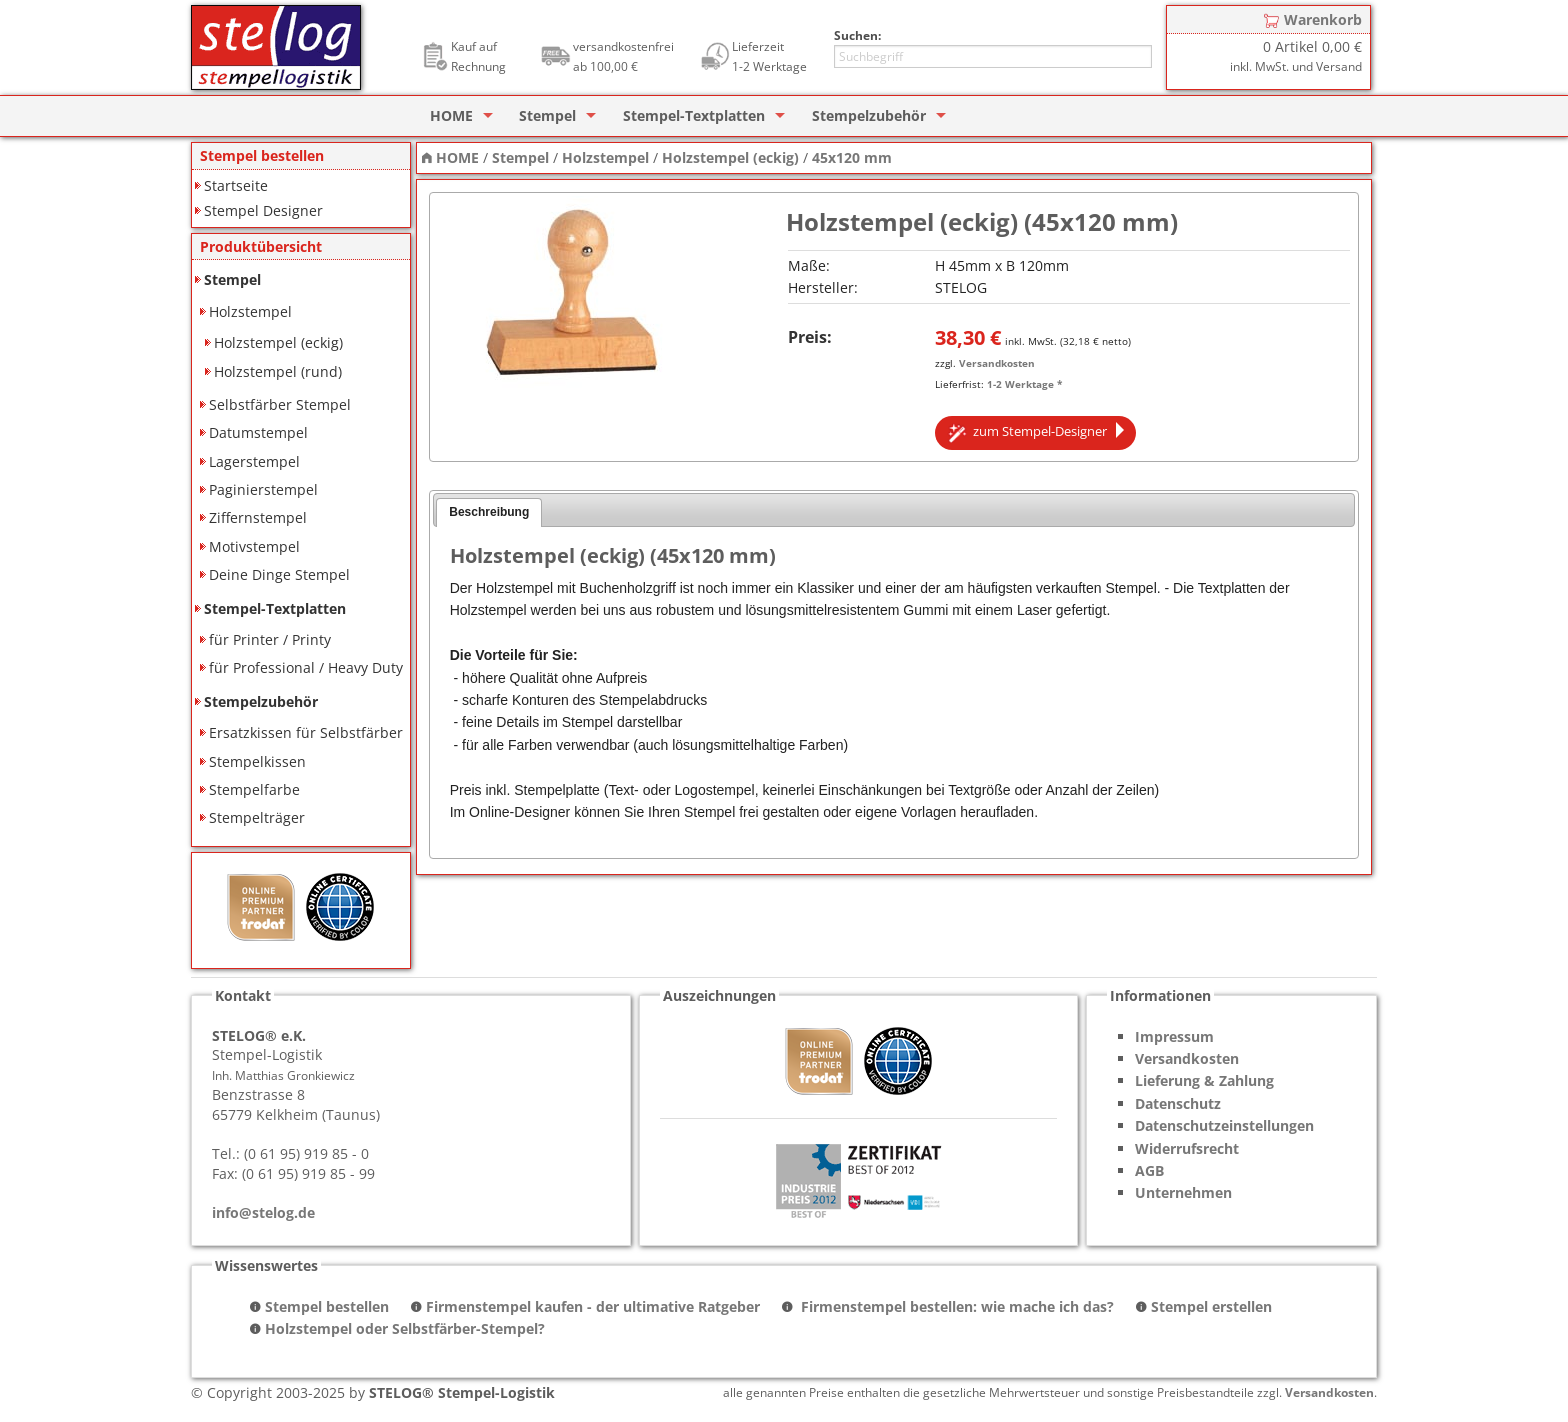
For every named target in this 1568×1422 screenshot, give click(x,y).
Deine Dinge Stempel (279, 574)
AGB (1149, 1170)
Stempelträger (257, 817)
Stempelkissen (257, 761)
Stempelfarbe (254, 789)
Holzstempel (250, 311)
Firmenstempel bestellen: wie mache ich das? (955, 1306)
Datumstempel (258, 432)
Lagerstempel (254, 461)
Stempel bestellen (327, 1306)
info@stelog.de (263, 1212)
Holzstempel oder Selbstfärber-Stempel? (405, 1328)
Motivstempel (254, 546)
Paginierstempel (263, 489)
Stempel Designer (263, 210)
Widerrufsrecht (1187, 1148)
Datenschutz (1178, 1103)
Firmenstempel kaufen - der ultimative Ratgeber (593, 1306)
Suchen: (857, 35)
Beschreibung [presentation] (489, 512)
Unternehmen (1183, 1192)
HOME (451, 115)
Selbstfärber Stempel (280, 404)
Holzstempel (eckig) (278, 342)
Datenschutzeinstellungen (1224, 1125)
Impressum (1174, 1036)
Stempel (547, 115)
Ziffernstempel (258, 517)
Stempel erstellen (1211, 1306)
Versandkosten (997, 363)
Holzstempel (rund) (278, 371)
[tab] (489, 513)
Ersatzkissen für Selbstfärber (306, 732)
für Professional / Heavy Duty (306, 667)
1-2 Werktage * (1024, 384)
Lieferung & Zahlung (1204, 1080)
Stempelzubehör (869, 115)
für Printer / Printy (270, 639)
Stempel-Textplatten (694, 115)
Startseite (236, 185)
